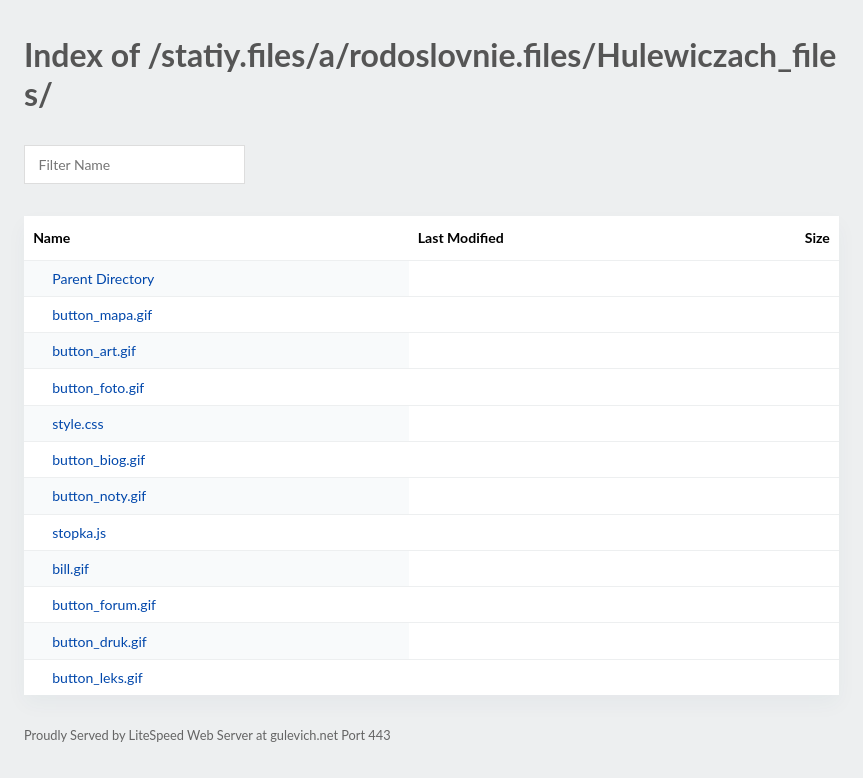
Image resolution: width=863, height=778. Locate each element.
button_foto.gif (98, 387)
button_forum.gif (104, 604)
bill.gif (70, 568)
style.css (77, 423)
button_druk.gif (99, 641)
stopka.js (79, 532)
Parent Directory (103, 278)
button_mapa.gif (102, 314)
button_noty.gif (99, 495)
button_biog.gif (98, 459)
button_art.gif (94, 350)
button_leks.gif (97, 677)
